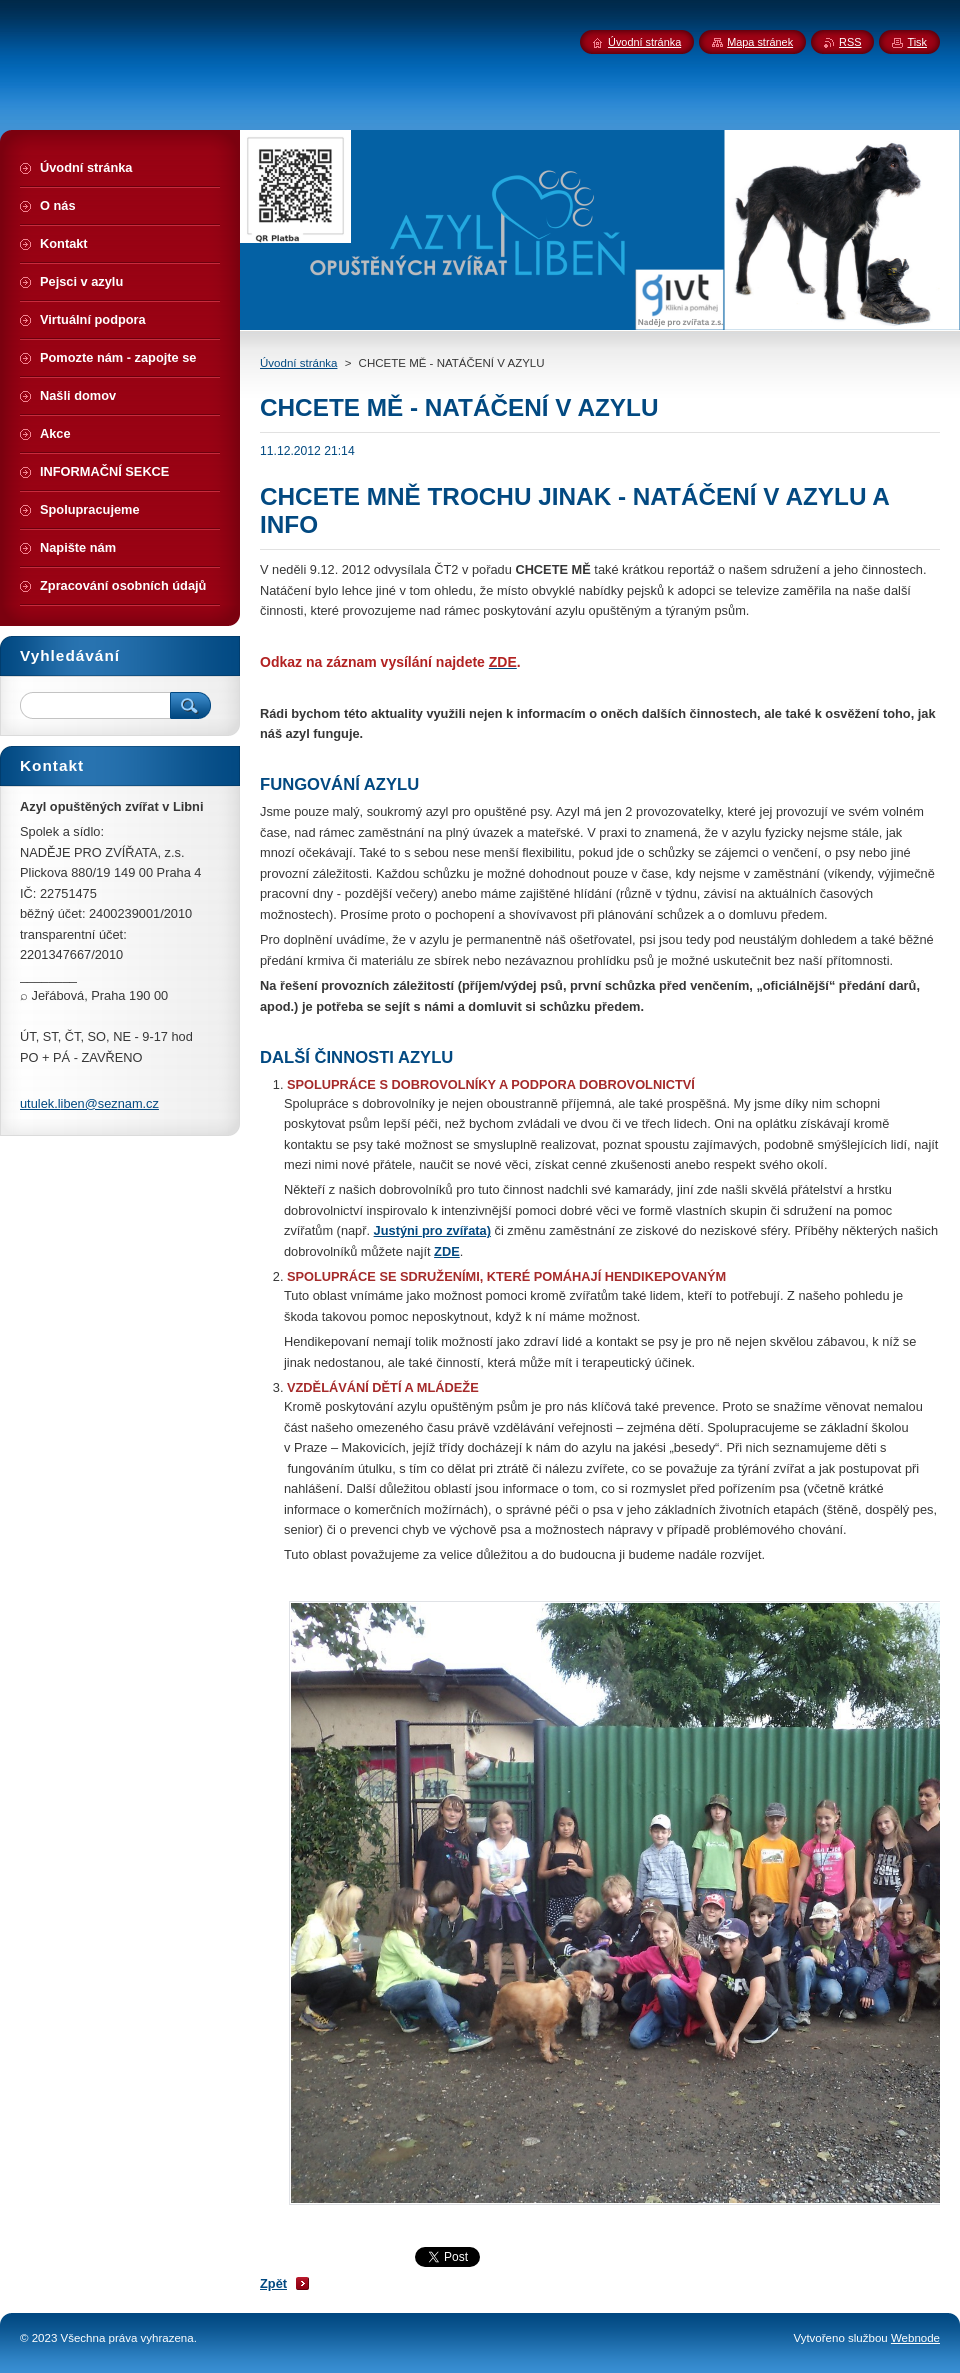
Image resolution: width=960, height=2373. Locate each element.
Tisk (917, 42)
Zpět (273, 2283)
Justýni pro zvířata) (432, 1230)
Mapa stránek (760, 42)
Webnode (915, 2338)
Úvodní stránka (298, 363)
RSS (850, 42)
